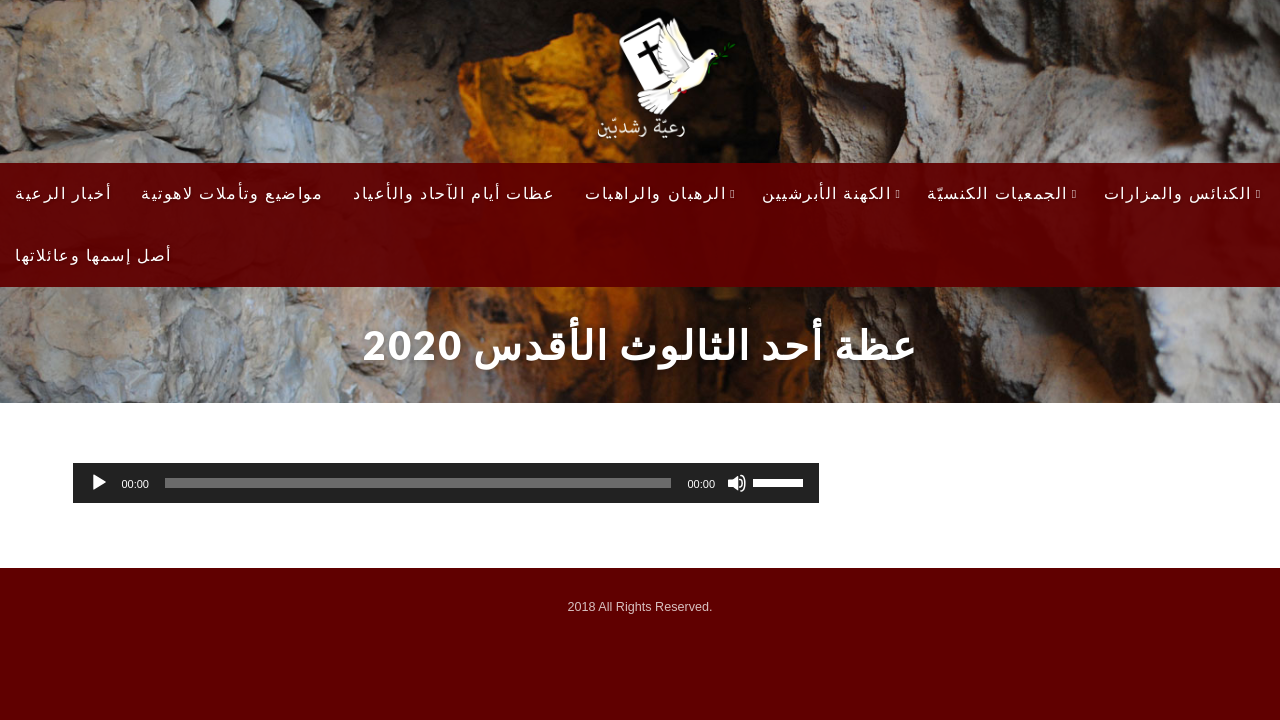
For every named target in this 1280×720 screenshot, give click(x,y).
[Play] (99, 483)
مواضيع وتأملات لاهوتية (232, 193)
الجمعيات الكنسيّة (1002, 193)
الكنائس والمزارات (1183, 193)
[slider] (418, 483)
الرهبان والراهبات (660, 193)
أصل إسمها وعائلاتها (93, 255)
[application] (446, 483)
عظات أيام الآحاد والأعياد (454, 193)
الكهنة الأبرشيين (831, 193)
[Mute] (737, 483)
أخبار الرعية (63, 193)
